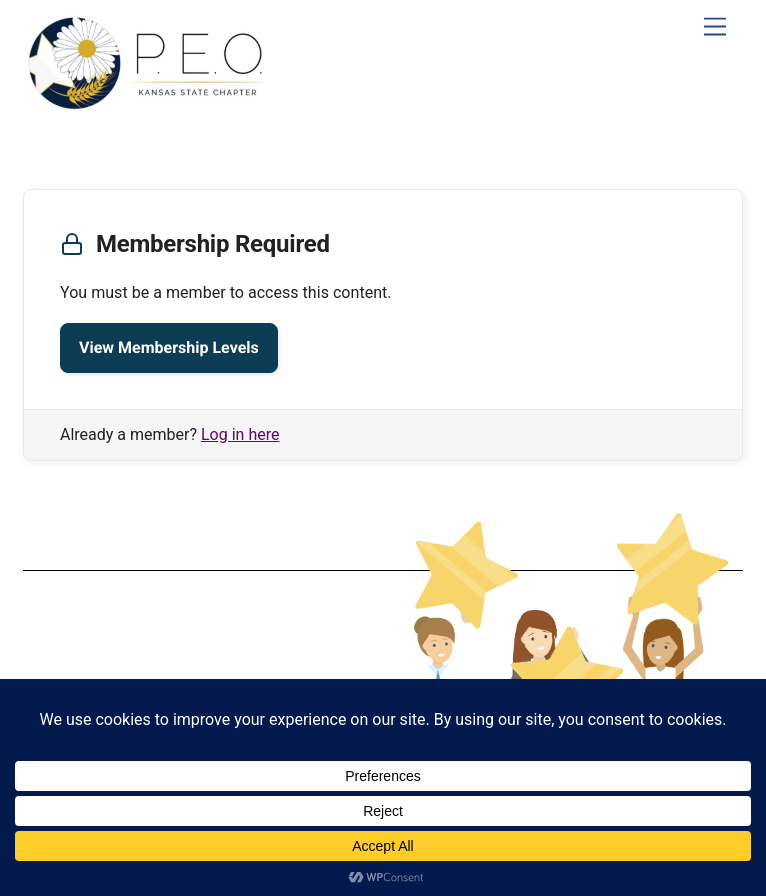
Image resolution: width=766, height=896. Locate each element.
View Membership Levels (169, 347)
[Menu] (715, 27)
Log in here (240, 434)
